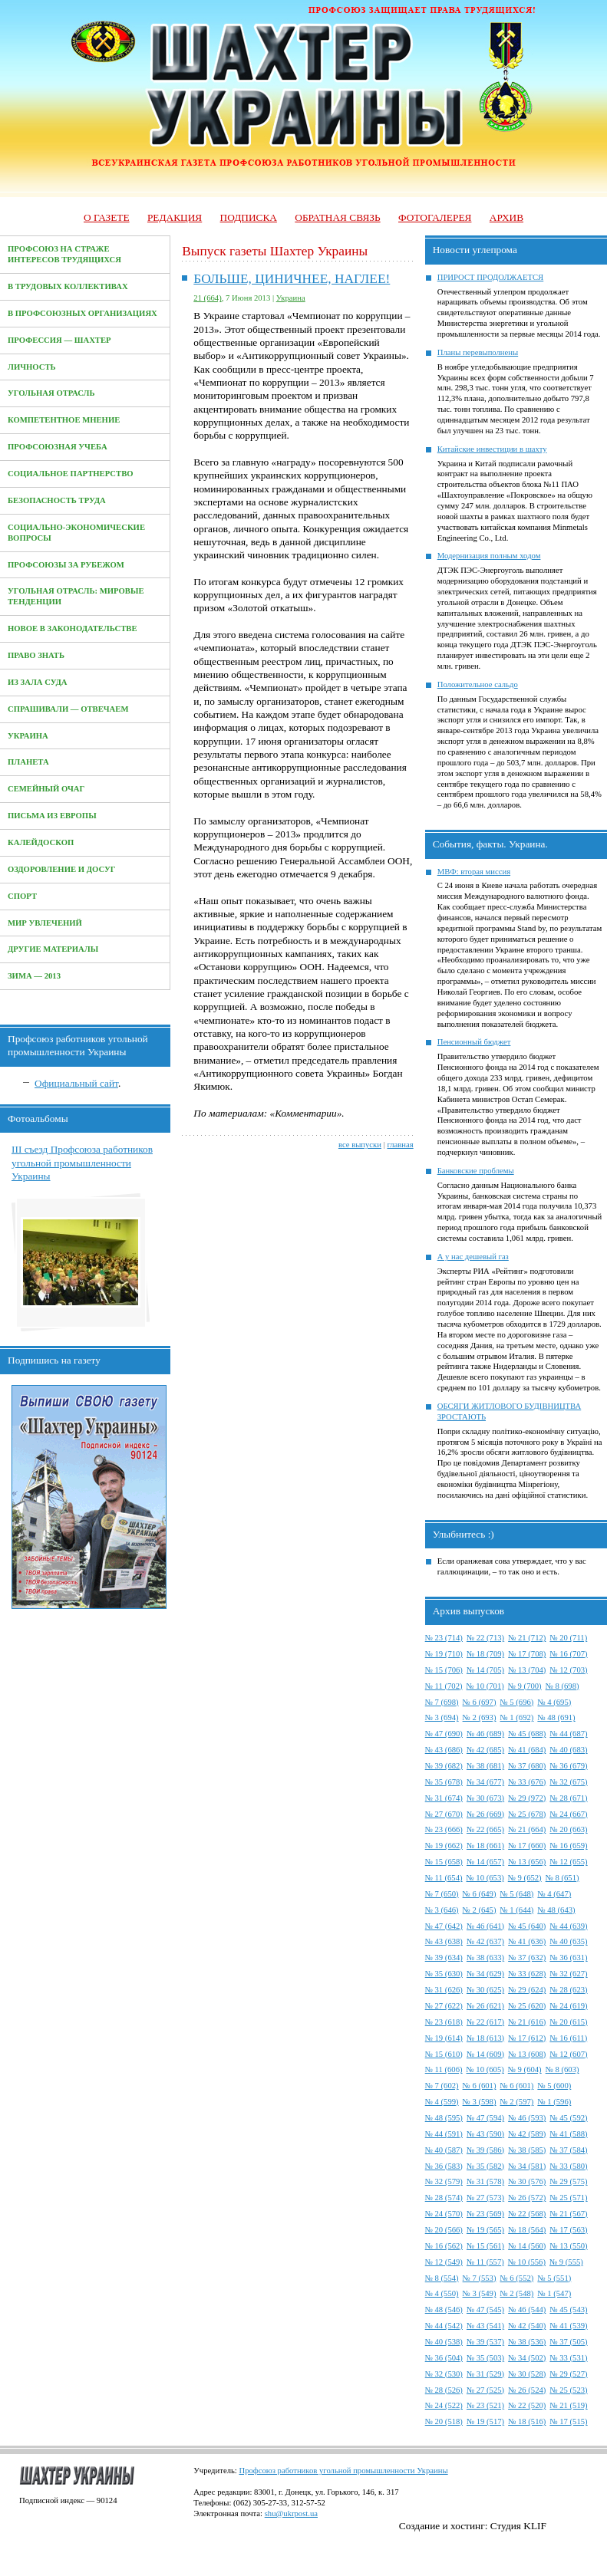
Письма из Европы (52, 815)
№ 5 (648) (517, 1894)
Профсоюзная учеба (57, 446)
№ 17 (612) (527, 2038)
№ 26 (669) (485, 1814)
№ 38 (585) (527, 2150)
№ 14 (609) (485, 2054)
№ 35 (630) (444, 1973)
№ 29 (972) (527, 1798)
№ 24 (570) (444, 2213)
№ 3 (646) (442, 1910)
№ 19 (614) (444, 2038)
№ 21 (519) (568, 2405)
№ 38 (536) (527, 2341)
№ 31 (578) (485, 2181)
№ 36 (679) (568, 1766)
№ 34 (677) (485, 1782)
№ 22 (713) (485, 1637)
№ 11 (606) (444, 2069)
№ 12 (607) (568, 2054)
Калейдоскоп (41, 842)
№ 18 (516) (527, 2421)
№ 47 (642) (444, 1926)
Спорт (22, 896)
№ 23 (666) (444, 1829)
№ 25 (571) (568, 2197)
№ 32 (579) (444, 2181)
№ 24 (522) (444, 2405)
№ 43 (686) (444, 1749)
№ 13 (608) (527, 2054)
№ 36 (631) (568, 1957)
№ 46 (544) (527, 2309)
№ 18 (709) (485, 1654)
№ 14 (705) (485, 1670)
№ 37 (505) (568, 2341)
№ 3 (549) (479, 2293)
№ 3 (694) (442, 1717)
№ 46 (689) (485, 1733)
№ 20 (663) (568, 1829)
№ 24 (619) (568, 2006)
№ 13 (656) (527, 1861)
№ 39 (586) (485, 2150)
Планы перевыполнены (477, 352)
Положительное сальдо (477, 684)
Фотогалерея (434, 217)
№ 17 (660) (527, 1845)
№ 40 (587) (444, 2150)
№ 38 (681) (485, 1766)
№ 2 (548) (517, 2293)
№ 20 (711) (568, 1637)
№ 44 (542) (444, 2325)
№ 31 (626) (444, 1989)
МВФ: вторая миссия (473, 871)
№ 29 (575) (568, 2181)
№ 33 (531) (568, 2358)
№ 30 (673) (485, 1798)
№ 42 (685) (485, 1749)
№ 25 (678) (527, 1814)
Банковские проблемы (475, 1170)
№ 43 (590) (485, 2134)
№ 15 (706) (444, 1670)
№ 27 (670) (444, 1814)
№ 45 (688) (527, 1733)
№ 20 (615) (568, 2022)
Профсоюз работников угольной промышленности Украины (343, 2470)
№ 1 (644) (517, 1910)
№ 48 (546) (444, 2309)
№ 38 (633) (485, 1957)
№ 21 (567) (568, 2213)
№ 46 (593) (527, 2118)
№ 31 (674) (444, 1798)
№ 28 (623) (568, 1989)
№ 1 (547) (554, 2293)
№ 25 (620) (527, 2006)
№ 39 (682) (444, 1766)
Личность (32, 367)
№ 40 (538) (444, 2341)
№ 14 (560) (527, 2246)
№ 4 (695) (554, 1702)
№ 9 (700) (525, 1686)
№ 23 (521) (485, 2405)
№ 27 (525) (485, 2390)
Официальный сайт (76, 1083)
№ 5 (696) (517, 1702)
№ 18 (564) (527, 2230)
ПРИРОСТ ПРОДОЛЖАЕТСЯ (490, 277)
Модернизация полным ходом (489, 555)
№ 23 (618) (444, 2022)
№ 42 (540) (527, 2325)
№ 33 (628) (527, 1973)
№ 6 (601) (479, 2085)
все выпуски (359, 1144)
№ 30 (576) (527, 2181)
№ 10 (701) (485, 1686)
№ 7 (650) (442, 1894)
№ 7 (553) (479, 2278)
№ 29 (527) (568, 2374)
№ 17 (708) (527, 1654)
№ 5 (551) (554, 2278)
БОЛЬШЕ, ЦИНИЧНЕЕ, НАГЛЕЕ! (291, 278)
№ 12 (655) (568, 1861)
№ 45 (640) (527, 1926)
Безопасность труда (57, 500)
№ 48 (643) (556, 1910)
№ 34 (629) (485, 1973)
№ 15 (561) (485, 2246)
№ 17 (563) (568, 2230)
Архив (506, 217)
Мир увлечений (45, 923)
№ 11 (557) (485, 2262)
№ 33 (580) (568, 2166)
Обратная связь (337, 217)
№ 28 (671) (568, 1798)
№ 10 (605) (485, 2069)
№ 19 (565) (485, 2230)
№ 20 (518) (444, 2421)
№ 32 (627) (568, 1973)
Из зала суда (38, 682)
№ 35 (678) (444, 1782)
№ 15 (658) (444, 1861)
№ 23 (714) (444, 1637)
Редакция (174, 217)
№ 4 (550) (442, 2293)
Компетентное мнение (64, 420)
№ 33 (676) (527, 1782)
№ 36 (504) (444, 2358)
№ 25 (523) (568, 2390)
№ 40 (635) (568, 1941)
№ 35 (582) (485, 2166)
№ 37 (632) (527, 1957)
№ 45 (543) (568, 2309)
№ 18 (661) (485, 1845)
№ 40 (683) (568, 1749)
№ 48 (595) (444, 2118)
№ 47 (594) (485, 2118)
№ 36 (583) (444, 2166)
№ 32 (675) (568, 1782)
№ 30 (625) (485, 1989)
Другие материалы (53, 949)
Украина (28, 736)
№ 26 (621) (485, 2006)
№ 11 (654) (444, 1878)
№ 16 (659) (568, 1845)
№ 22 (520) (527, 2405)
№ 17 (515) (568, 2421)
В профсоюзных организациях (82, 313)
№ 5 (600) (554, 2085)
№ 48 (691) (556, 1717)
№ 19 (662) (444, 1845)
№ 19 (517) (485, 2421)
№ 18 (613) (485, 2038)
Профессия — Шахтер (59, 340)
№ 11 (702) (444, 1686)
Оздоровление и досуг (62, 869)
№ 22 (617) (485, 2022)
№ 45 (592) (568, 2118)
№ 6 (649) (479, 1894)
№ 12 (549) (444, 2262)
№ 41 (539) (568, 2325)
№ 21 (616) (527, 2022)
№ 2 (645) (479, 1910)
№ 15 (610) (444, 2054)
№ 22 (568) (527, 2213)
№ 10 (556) (527, 2262)
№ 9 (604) (525, 2069)
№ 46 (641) (485, 1926)
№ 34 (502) (527, 2358)
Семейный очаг (46, 789)
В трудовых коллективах (68, 286)
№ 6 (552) (517, 2278)
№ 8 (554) (442, 2278)
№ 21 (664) (527, 1829)
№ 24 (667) (568, 1814)
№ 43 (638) (444, 1941)
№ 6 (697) (479, 1702)
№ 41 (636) (527, 1941)
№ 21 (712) (527, 1637)
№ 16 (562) (444, 2246)
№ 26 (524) (527, 2390)
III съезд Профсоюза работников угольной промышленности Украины (82, 1162)
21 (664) (207, 298)
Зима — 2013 (34, 976)
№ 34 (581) (527, 2166)
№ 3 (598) (479, 2101)
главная (400, 1144)
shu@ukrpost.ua (291, 2513)
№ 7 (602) (442, 2085)
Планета (28, 762)
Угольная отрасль (51, 393)
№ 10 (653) (485, 1878)
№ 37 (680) (527, 1766)
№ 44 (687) (568, 1733)
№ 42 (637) (485, 1941)
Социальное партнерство (71, 473)
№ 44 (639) (568, 1926)
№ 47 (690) (444, 1733)
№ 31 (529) (485, 2374)
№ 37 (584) (568, 2150)
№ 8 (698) (562, 1686)
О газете (107, 217)
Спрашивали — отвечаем (68, 709)
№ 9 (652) (525, 1878)
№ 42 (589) (527, 2134)
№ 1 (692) (517, 1717)
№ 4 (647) (554, 1894)
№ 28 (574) (444, 2197)
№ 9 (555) (566, 2262)
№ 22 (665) (485, 1829)
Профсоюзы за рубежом (66, 565)
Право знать (36, 655)
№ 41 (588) (568, 2134)
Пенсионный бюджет (474, 1042)
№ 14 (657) (485, 1861)
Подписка (248, 217)
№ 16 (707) (568, 1654)
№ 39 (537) (485, 2341)
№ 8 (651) (562, 1878)
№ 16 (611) (568, 2038)
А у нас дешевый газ (473, 1256)
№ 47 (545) (485, 2309)
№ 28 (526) (444, 2390)
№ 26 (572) (527, 2197)
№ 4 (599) (442, 2101)
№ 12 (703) (568, 1670)
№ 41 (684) (527, 1749)
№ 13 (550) (568, 2246)
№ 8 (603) (562, 2069)
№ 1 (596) (554, 2101)
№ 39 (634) (444, 1957)
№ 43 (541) (485, 2325)
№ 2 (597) (517, 2101)
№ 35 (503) (485, 2358)
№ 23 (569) (485, 2213)
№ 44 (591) (444, 2134)
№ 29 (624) (527, 1989)
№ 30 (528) (527, 2374)
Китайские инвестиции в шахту (492, 449)
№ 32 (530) (444, 2374)
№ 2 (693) (479, 1717)
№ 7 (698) (442, 1702)
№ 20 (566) (444, 2230)
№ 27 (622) (444, 2006)
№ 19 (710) (444, 1654)
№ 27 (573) (485, 2197)
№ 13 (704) (527, 1670)
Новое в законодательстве (72, 628)
